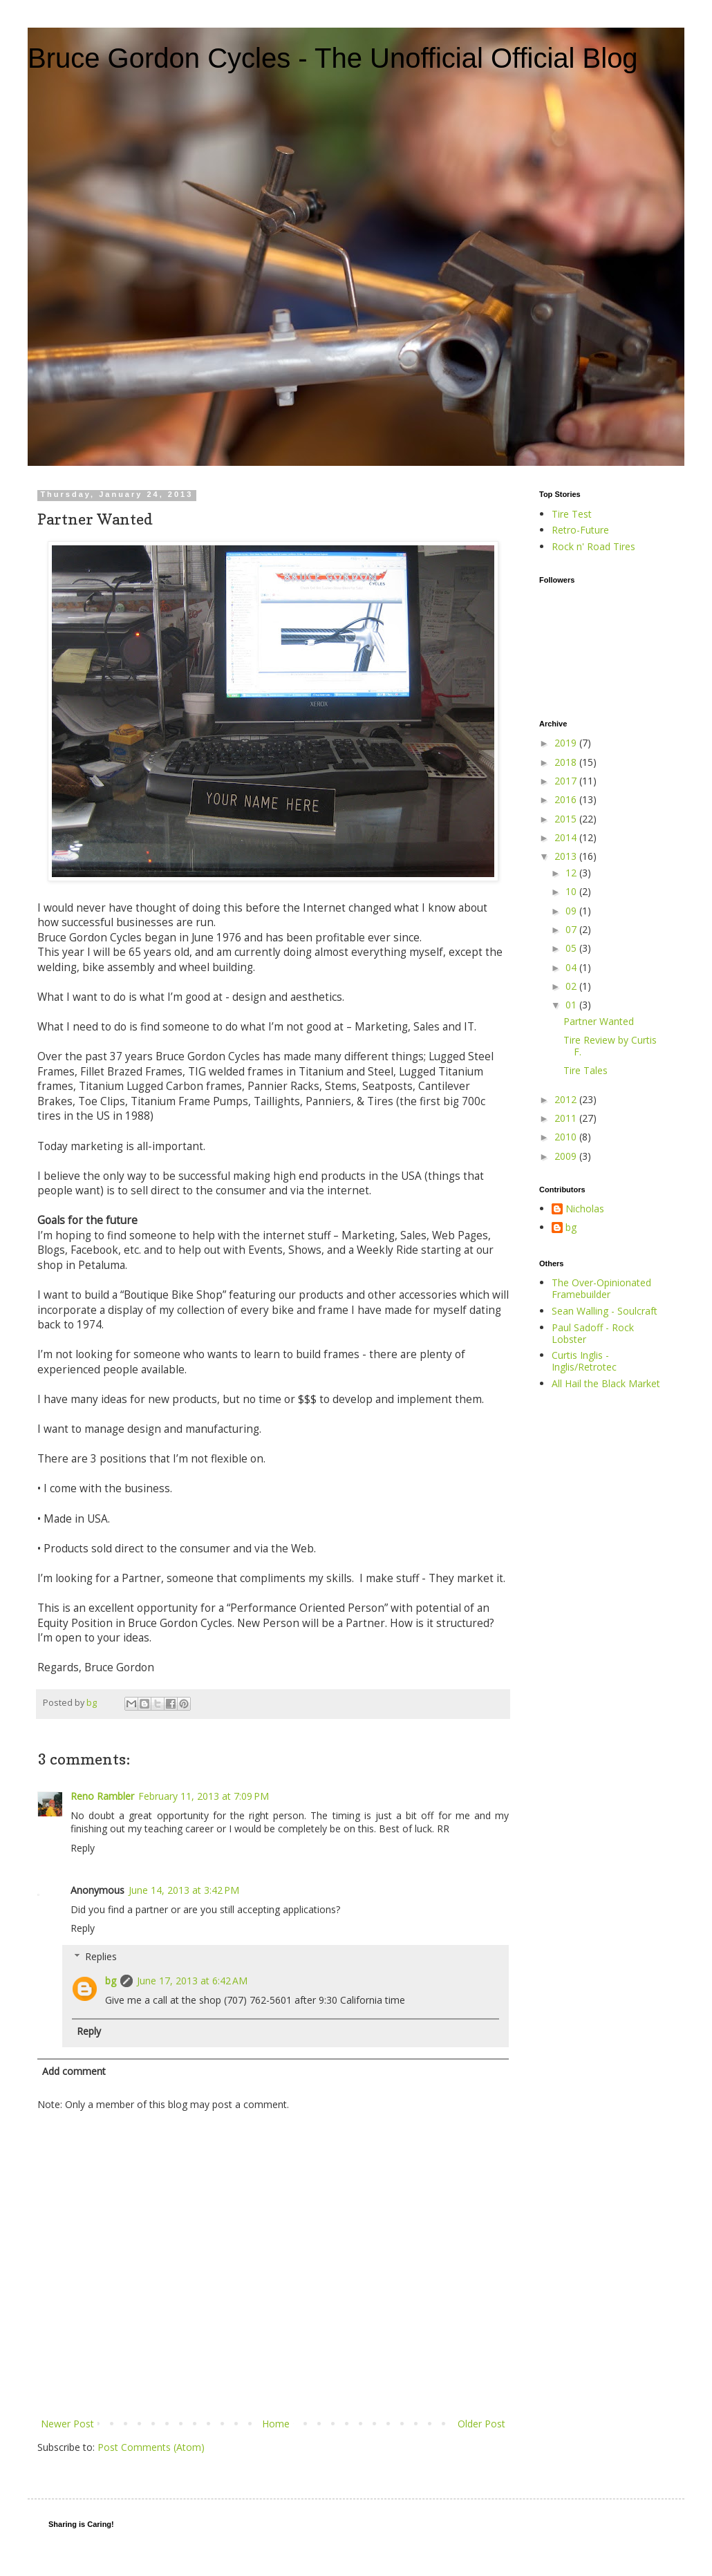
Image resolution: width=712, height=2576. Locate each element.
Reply (83, 1847)
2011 (566, 1118)
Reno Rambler (102, 1796)
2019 (566, 742)
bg (110, 1980)
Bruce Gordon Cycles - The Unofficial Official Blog (333, 58)
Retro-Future (580, 529)
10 (572, 891)
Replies (101, 1956)
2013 (566, 856)
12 (572, 872)
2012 (566, 1099)
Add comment (74, 2071)
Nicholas (584, 1209)
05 (572, 948)
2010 (566, 1136)
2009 (566, 1156)
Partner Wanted (598, 1021)
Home (276, 2423)
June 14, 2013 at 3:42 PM (184, 1890)
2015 (566, 818)
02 (572, 986)
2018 (566, 762)
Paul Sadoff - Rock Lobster (593, 1333)
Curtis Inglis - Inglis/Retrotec (584, 1360)
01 (572, 1004)
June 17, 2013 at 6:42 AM (192, 1980)
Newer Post (67, 2423)
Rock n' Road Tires (593, 546)
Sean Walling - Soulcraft (604, 1310)
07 (572, 929)
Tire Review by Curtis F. (610, 1045)
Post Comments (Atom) (151, 2447)
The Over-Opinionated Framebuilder (601, 1288)
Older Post (481, 2423)
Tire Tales (585, 1070)
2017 (566, 780)
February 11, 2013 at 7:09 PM (203, 1796)
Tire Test (572, 513)
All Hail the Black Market (606, 1383)
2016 (566, 799)
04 (572, 967)
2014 (566, 837)
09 (572, 910)
